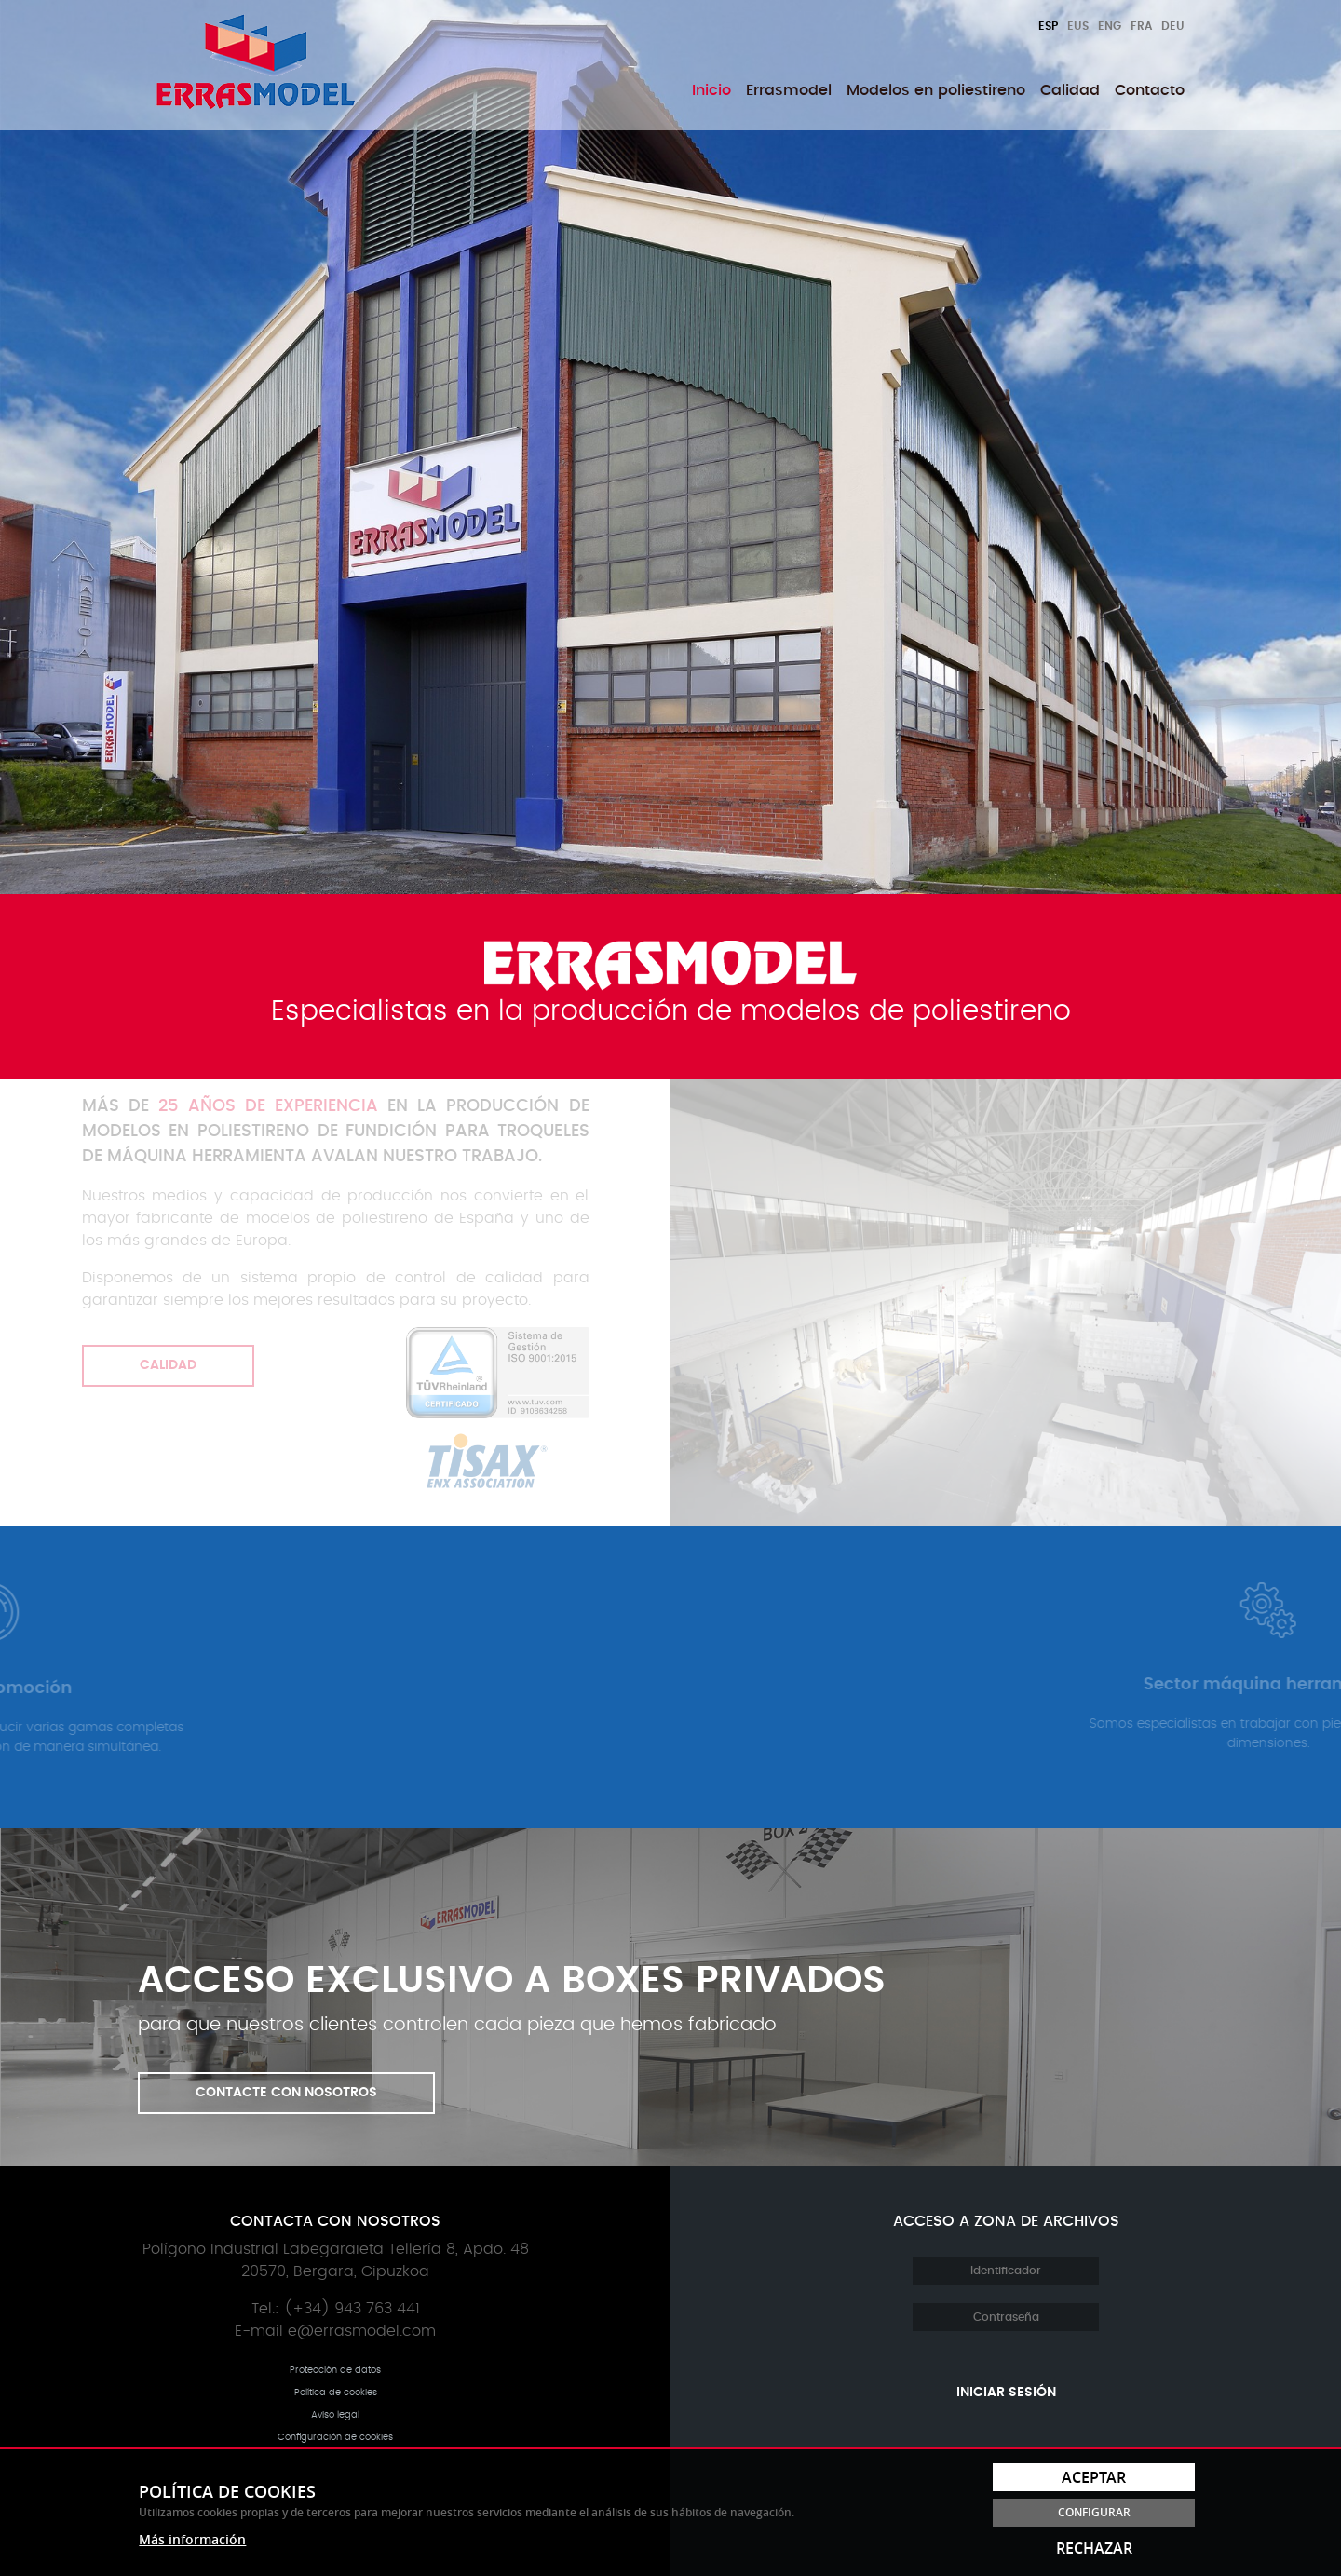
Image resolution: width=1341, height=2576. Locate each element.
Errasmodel (789, 90)
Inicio (711, 90)
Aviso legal (335, 2415)
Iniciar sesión (1006, 2392)
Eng (1109, 26)
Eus (1078, 26)
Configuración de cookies (335, 2437)
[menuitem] (711, 90)
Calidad (1070, 90)
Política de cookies (335, 2392)
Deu (1173, 26)
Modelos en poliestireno (936, 90)
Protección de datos (335, 2370)
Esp (1048, 26)
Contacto (1150, 90)
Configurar (1094, 2512)
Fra (1141, 26)
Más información (192, 2539)
